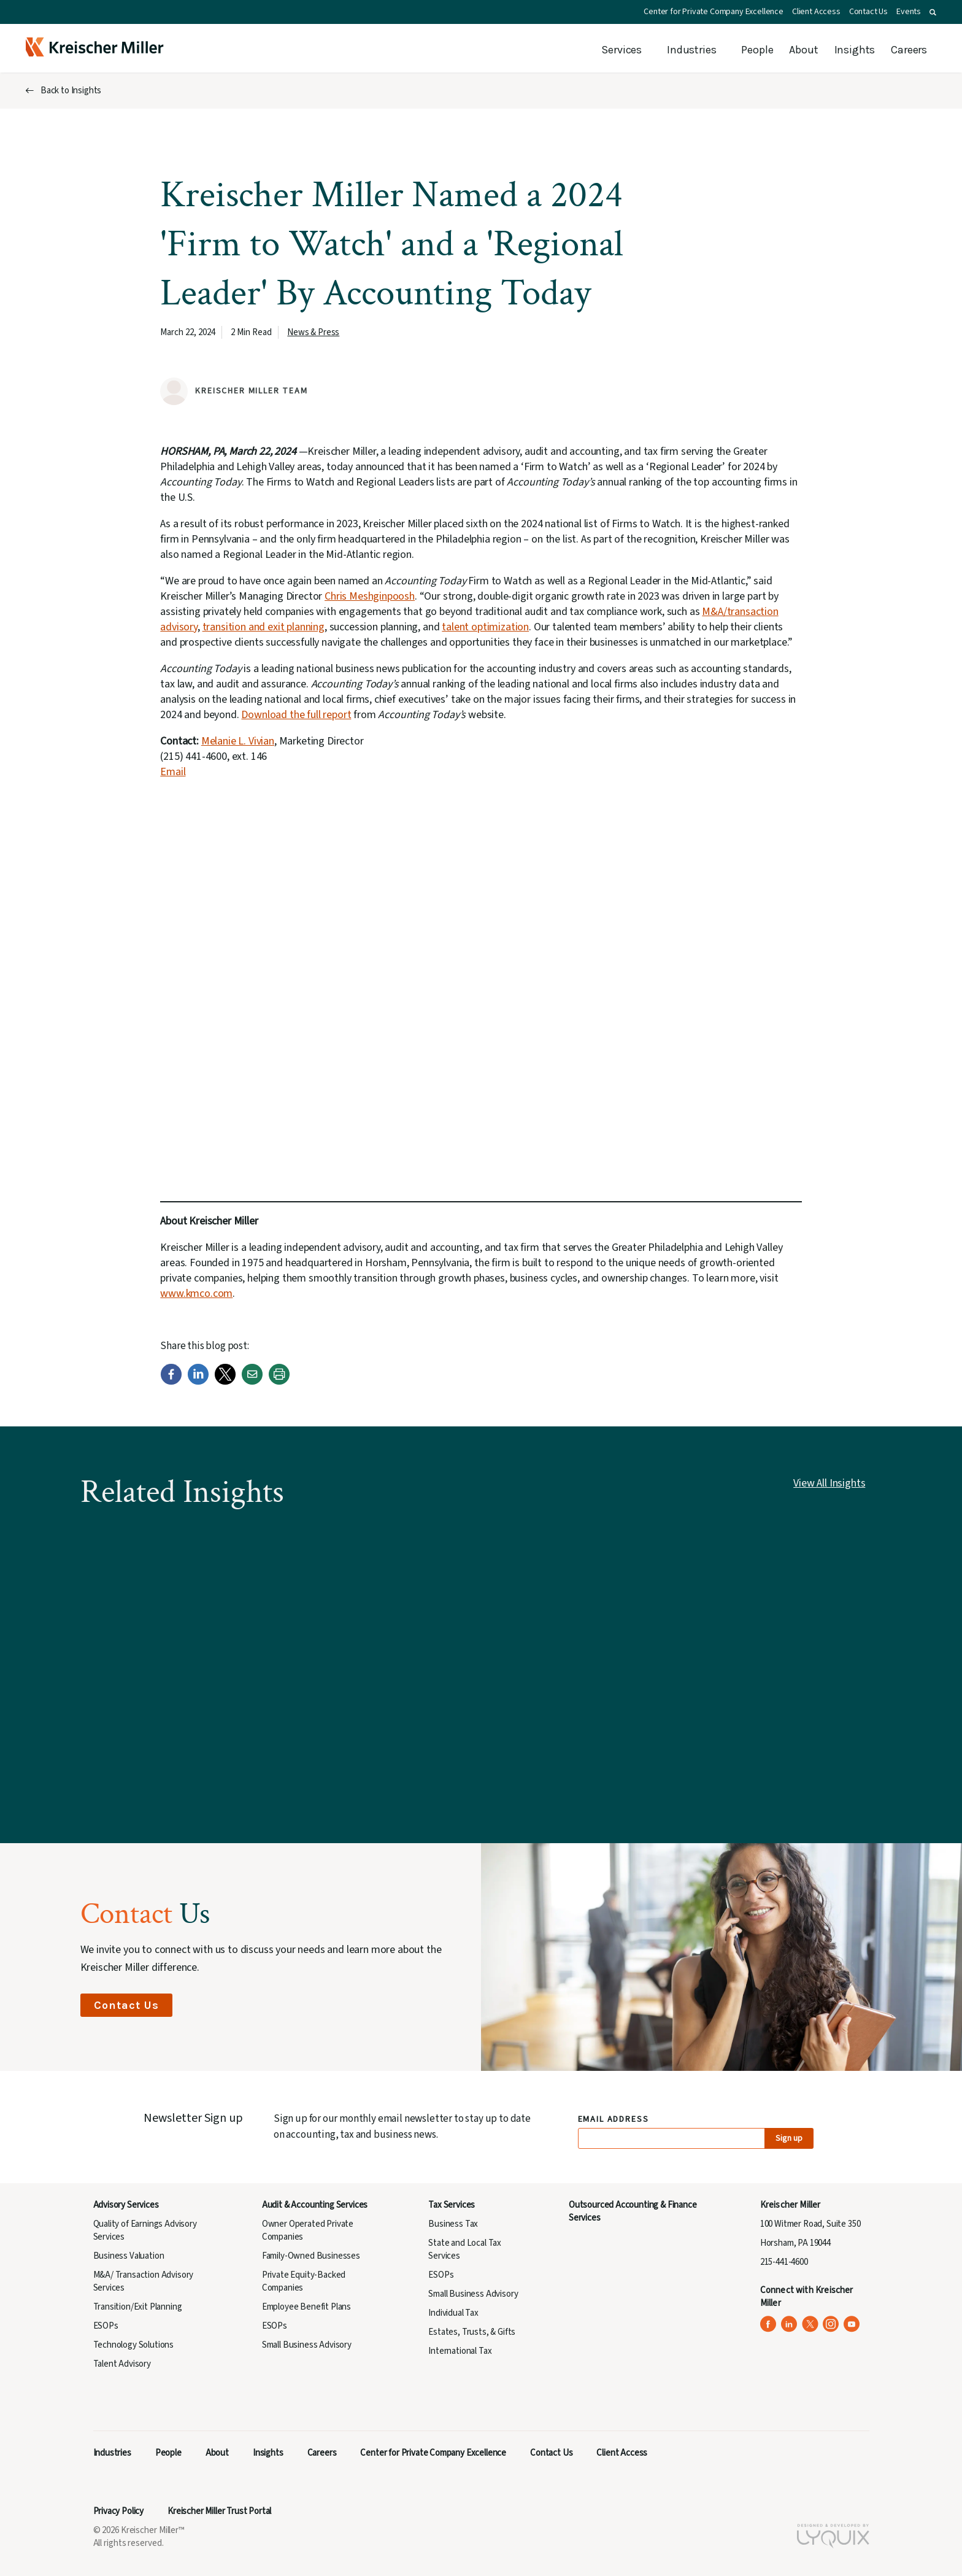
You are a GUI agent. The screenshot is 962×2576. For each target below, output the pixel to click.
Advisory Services (126, 2205)
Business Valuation (128, 2255)
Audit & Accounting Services (314, 2205)
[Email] (252, 1382)
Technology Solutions (133, 2344)
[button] (932, 12)
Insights (854, 49)
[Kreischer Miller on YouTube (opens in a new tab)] (852, 2324)
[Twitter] (225, 1382)
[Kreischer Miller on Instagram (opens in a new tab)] (831, 2324)
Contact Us (868, 12)
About (803, 49)
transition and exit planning (263, 627)
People (757, 49)
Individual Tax (453, 2313)
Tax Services (451, 2205)
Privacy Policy (118, 2511)
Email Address (614, 2119)
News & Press (313, 332)
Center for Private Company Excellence (713, 12)
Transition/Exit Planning (137, 2306)
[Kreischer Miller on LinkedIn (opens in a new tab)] (789, 2324)
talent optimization (485, 627)
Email (172, 771)
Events (908, 12)
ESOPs (105, 2325)
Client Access (816, 12)
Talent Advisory (122, 2363)
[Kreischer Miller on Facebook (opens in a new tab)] (768, 2324)
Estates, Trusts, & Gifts (471, 2332)
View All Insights (829, 1483)
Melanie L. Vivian (237, 741)
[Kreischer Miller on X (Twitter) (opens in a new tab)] (810, 2324)
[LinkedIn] (198, 1382)
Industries (691, 49)
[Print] (279, 1382)
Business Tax (453, 2224)
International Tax (459, 2351)
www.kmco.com (196, 1293)
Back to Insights (70, 90)
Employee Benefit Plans (306, 2306)
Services (621, 49)
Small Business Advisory (307, 2344)
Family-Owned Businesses (311, 2255)
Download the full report (296, 714)
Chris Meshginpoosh (370, 596)
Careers (909, 49)
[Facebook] (171, 1382)
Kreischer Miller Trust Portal (219, 2511)
